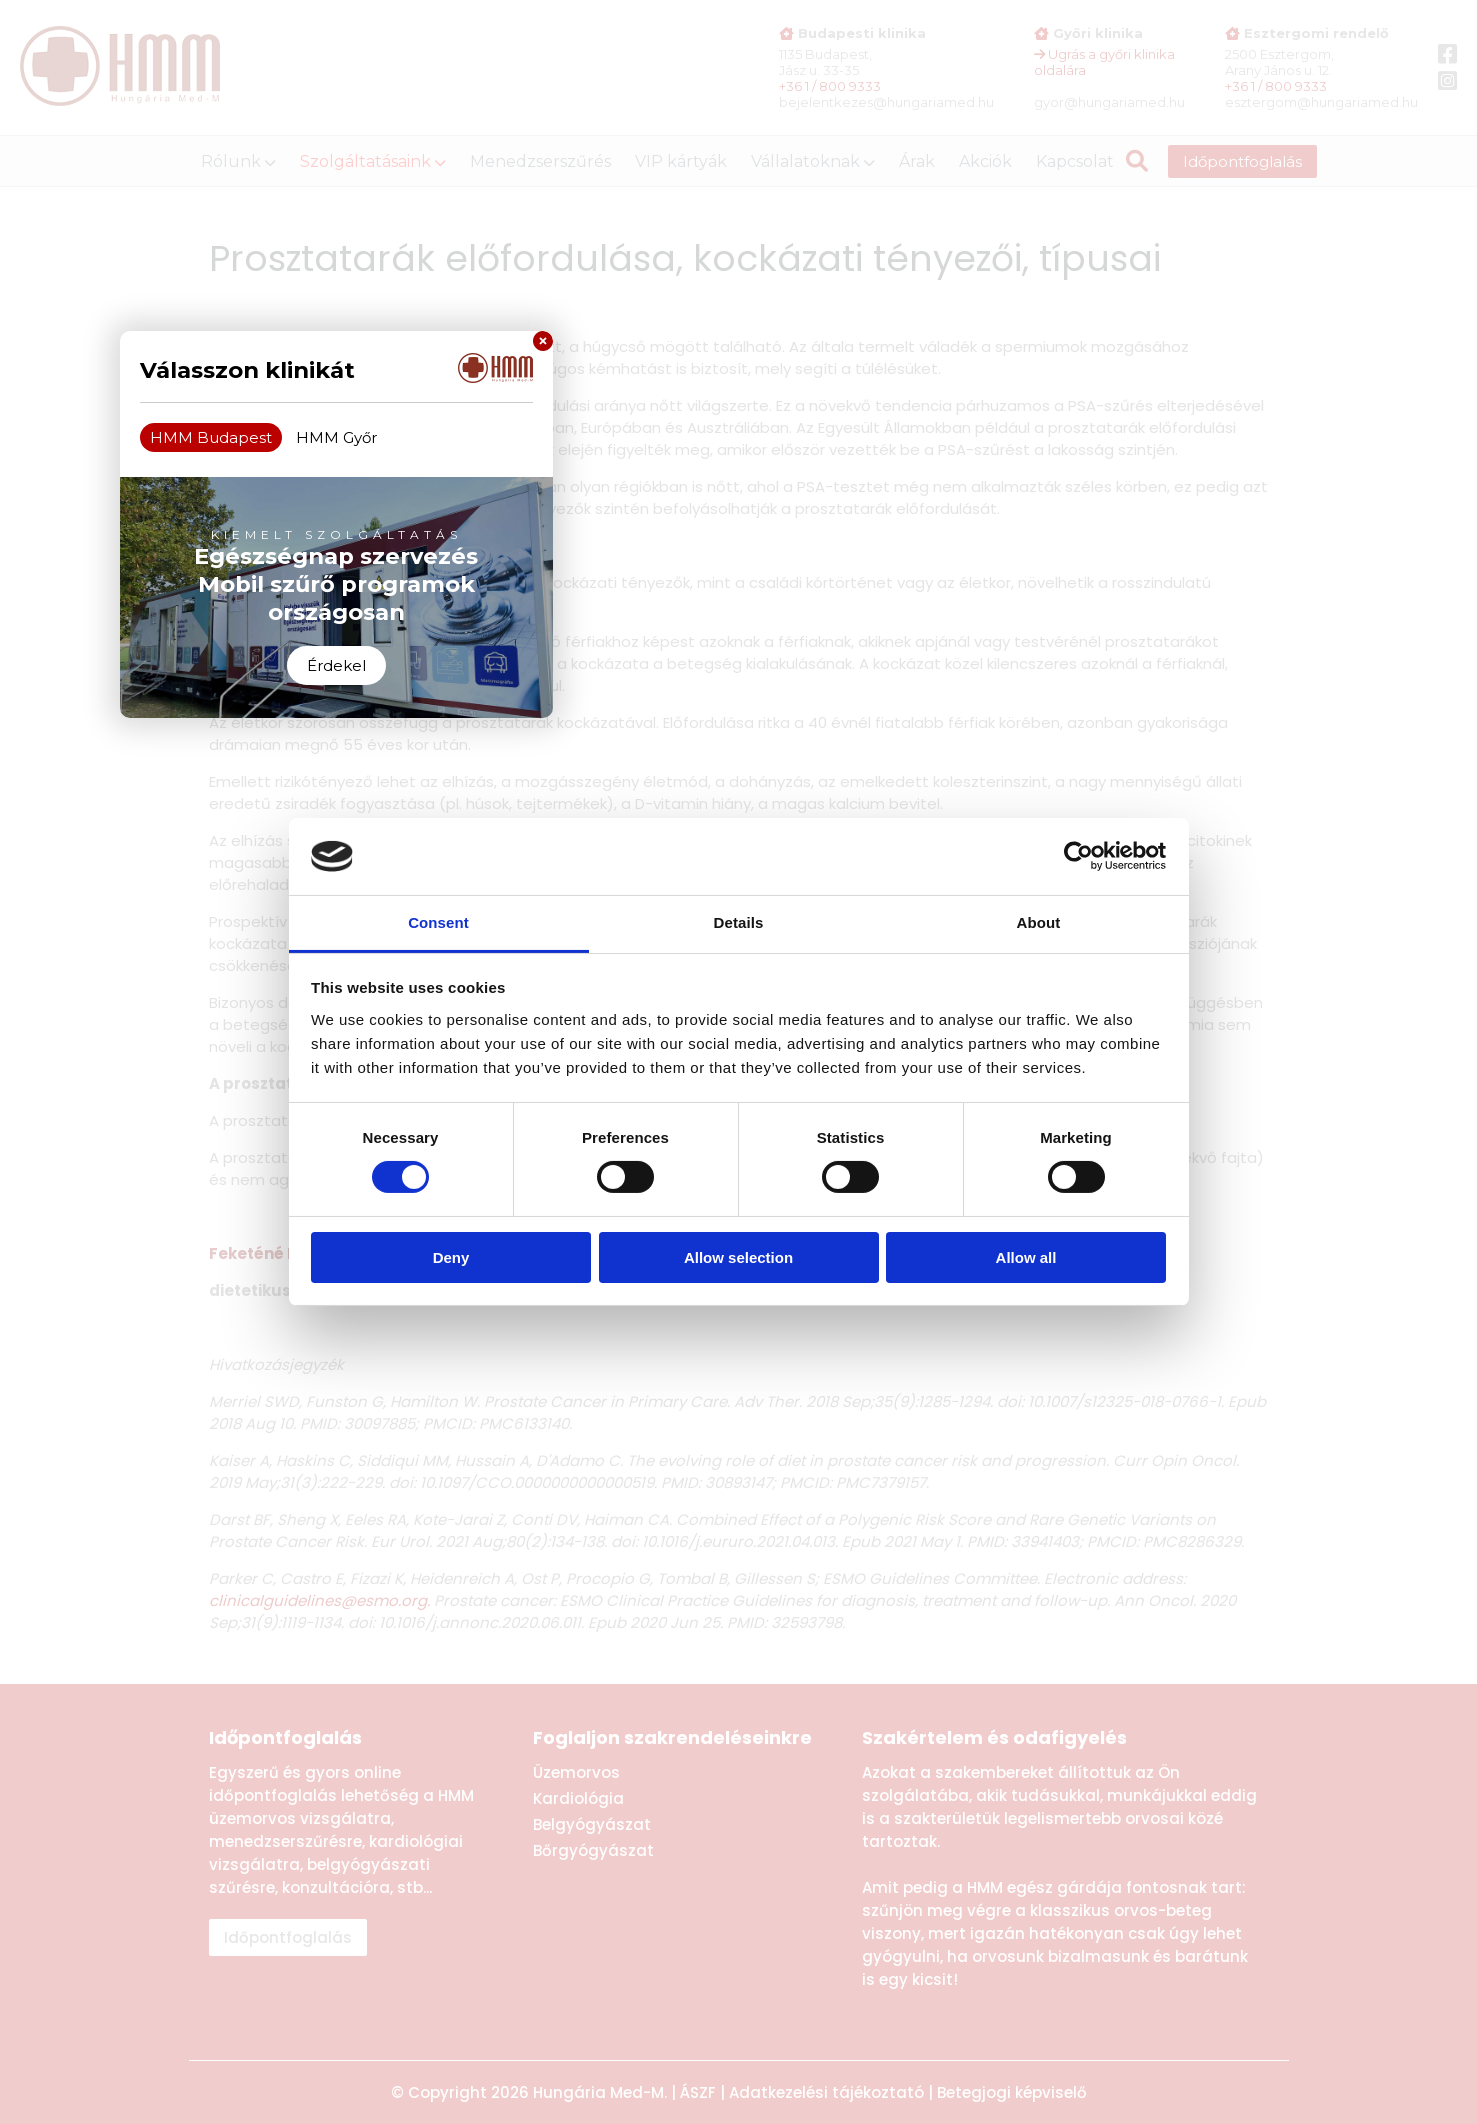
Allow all (1026, 1257)
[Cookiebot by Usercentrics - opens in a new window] (1078, 856)
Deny (451, 1257)
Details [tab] (739, 922)
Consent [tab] (438, 922)
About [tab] (1039, 922)
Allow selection (738, 1257)
